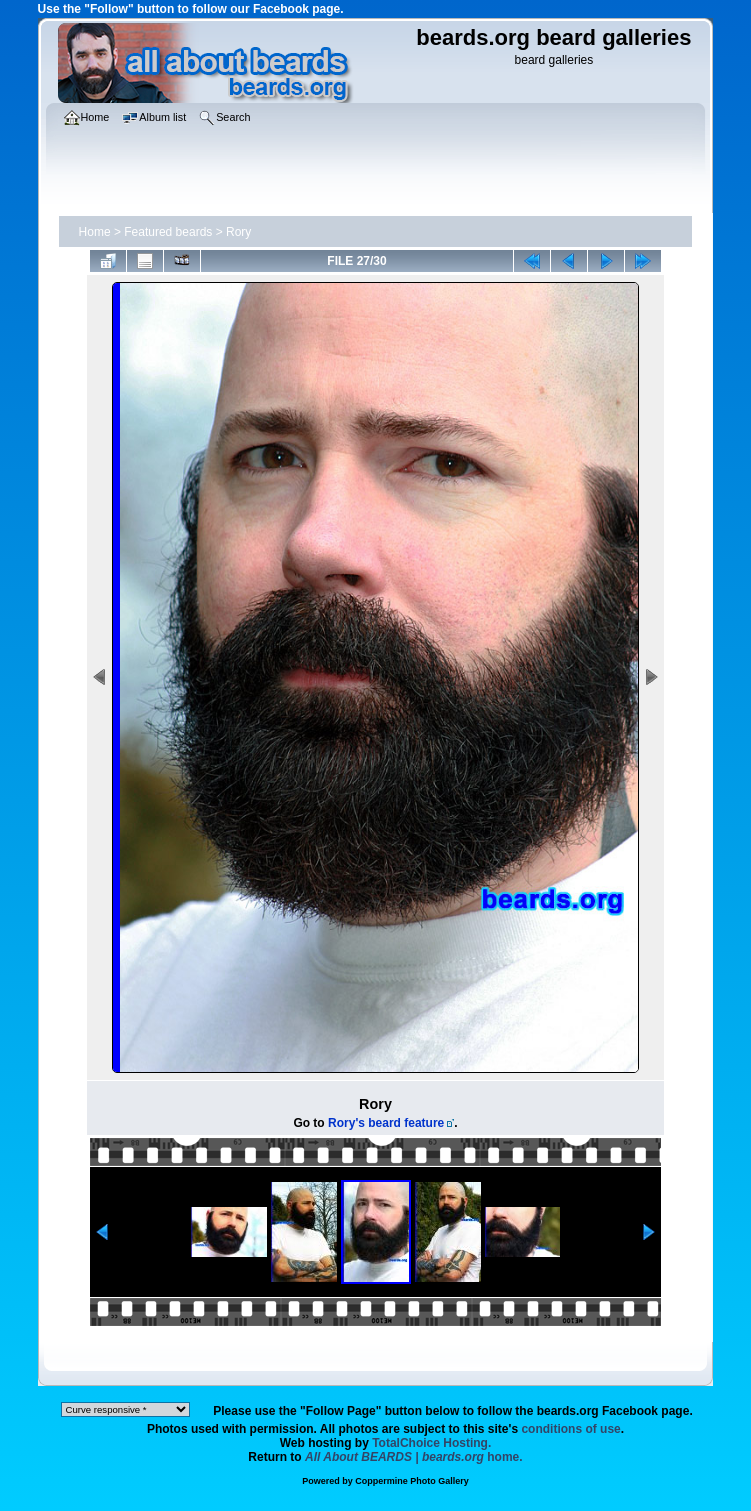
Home (95, 232)
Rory (238, 232)
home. (414, 1457)
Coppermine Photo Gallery (412, 1481)
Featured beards (168, 232)
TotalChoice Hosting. (431, 1443)
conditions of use (570, 1429)
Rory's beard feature (386, 1123)
